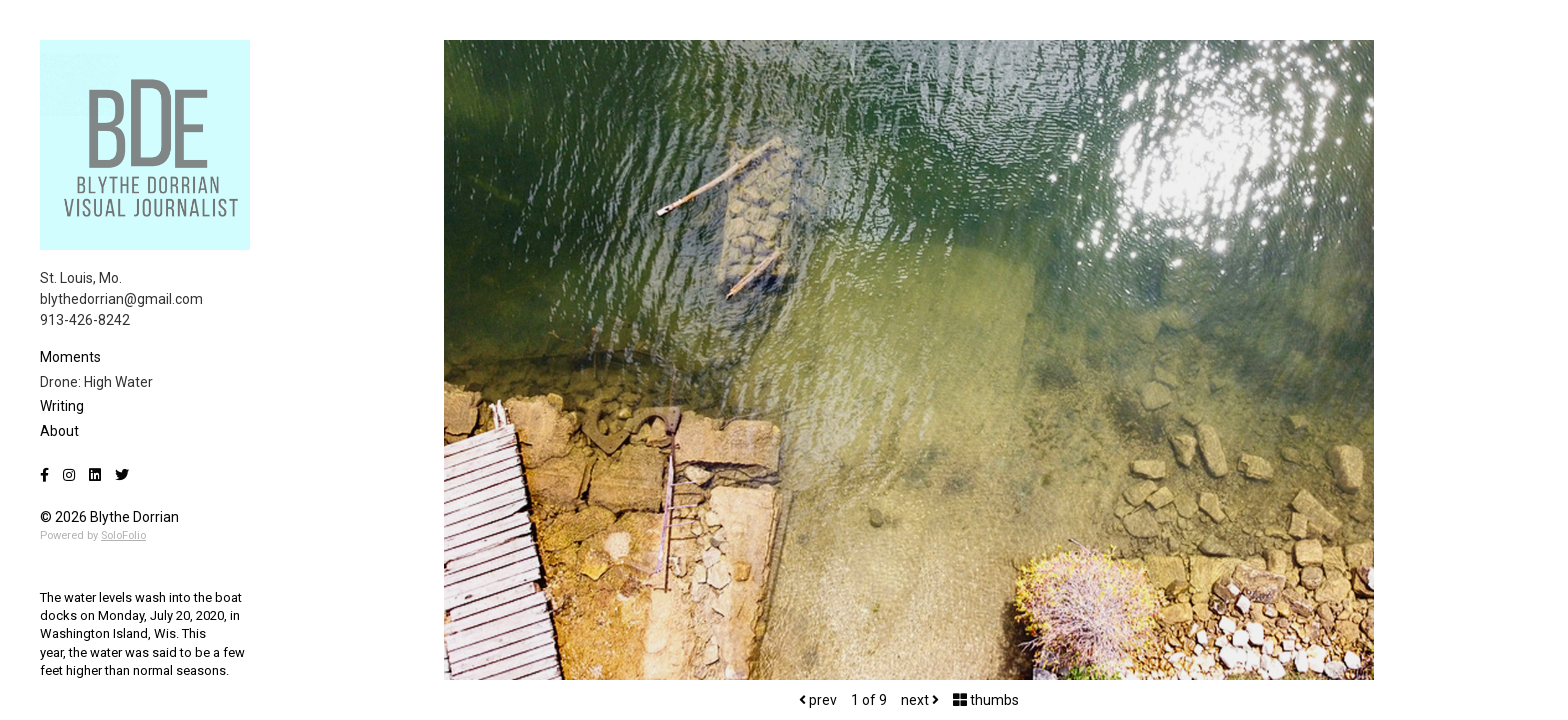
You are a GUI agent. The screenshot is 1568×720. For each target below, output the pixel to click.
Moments (70, 357)
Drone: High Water (96, 382)
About (59, 431)
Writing (62, 406)
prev (818, 700)
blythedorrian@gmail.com (121, 299)
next (920, 700)
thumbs (986, 700)
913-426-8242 (85, 320)
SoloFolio (123, 535)
